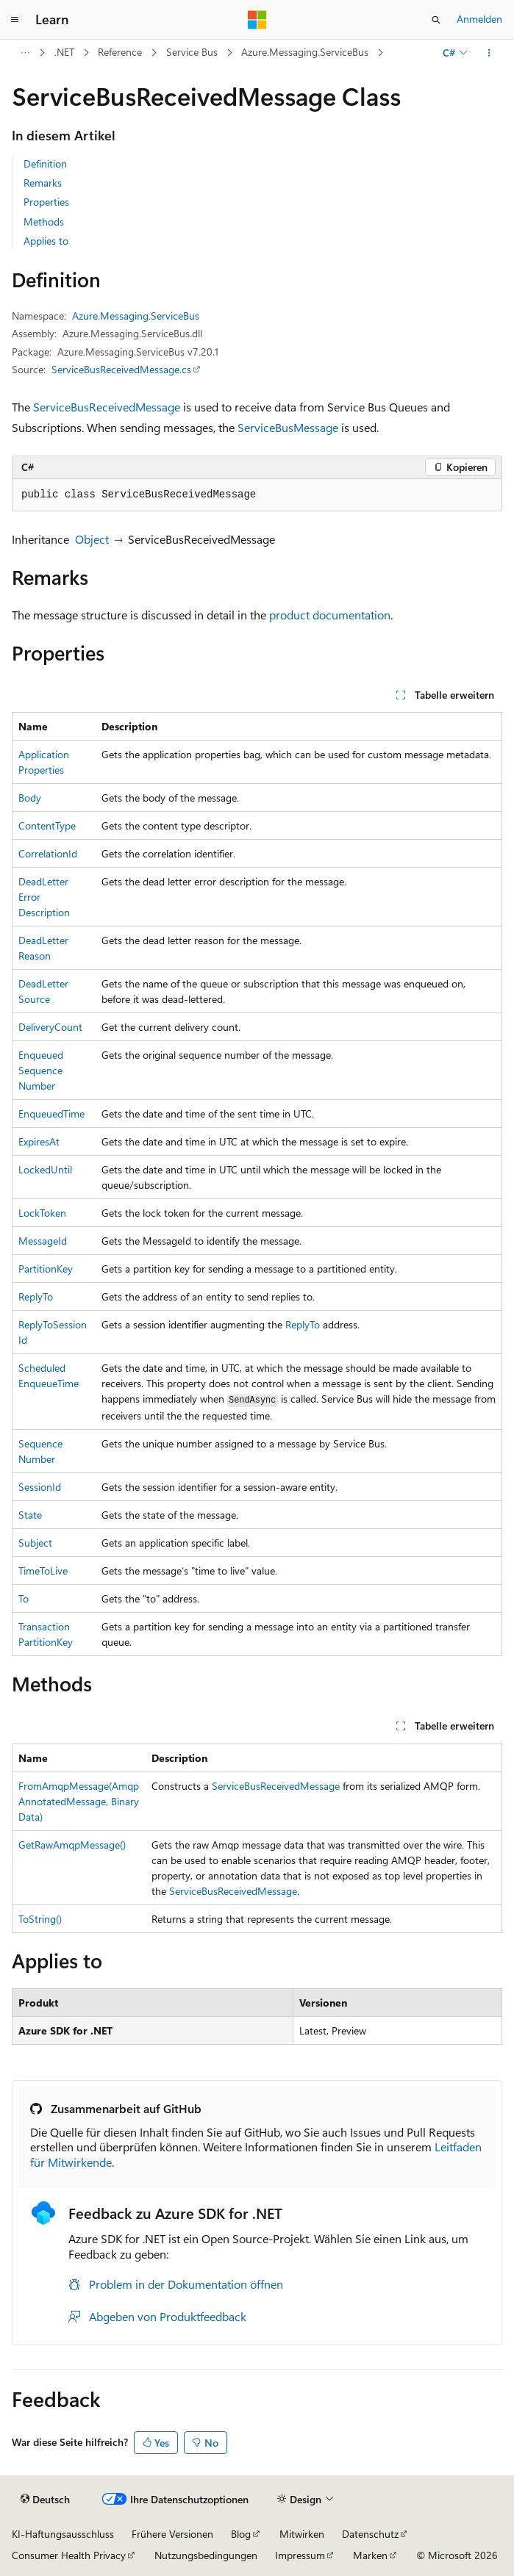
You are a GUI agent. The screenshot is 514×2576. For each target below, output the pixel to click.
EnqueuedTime (51, 1113)
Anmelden (479, 19)
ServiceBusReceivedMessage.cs (121, 369)
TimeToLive (43, 1570)
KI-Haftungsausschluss (63, 2534)
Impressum (300, 2555)
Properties (46, 202)
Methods (44, 222)
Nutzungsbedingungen (205, 2555)
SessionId (39, 1487)
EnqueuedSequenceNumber (40, 1070)
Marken (370, 2555)
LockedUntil (45, 1169)
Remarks (43, 183)
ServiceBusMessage (288, 427)
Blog (241, 2534)
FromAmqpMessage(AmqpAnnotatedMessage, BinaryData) (78, 1801)
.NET (64, 52)
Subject (35, 1543)
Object (92, 539)
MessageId (42, 1241)
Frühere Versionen (172, 2534)
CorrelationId (47, 853)
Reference (120, 52)
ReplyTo (35, 1296)
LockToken (42, 1213)
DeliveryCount (50, 1027)
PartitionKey (45, 1269)
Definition (45, 163)
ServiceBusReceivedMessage (106, 406)
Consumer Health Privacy (69, 2555)
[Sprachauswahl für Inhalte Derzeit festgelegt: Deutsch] (45, 2499)
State (30, 1515)
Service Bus (192, 52)
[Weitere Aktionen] (489, 53)
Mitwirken (301, 2534)
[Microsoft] (257, 19)
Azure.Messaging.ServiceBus (304, 52)
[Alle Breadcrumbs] (25, 53)
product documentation (329, 614)
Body (29, 798)
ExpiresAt (39, 1141)
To (23, 1598)
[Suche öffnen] (436, 20)
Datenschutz (370, 2534)
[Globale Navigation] (14, 20)
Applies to (46, 241)
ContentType (47, 825)
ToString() (40, 1919)
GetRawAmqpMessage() (72, 1845)
